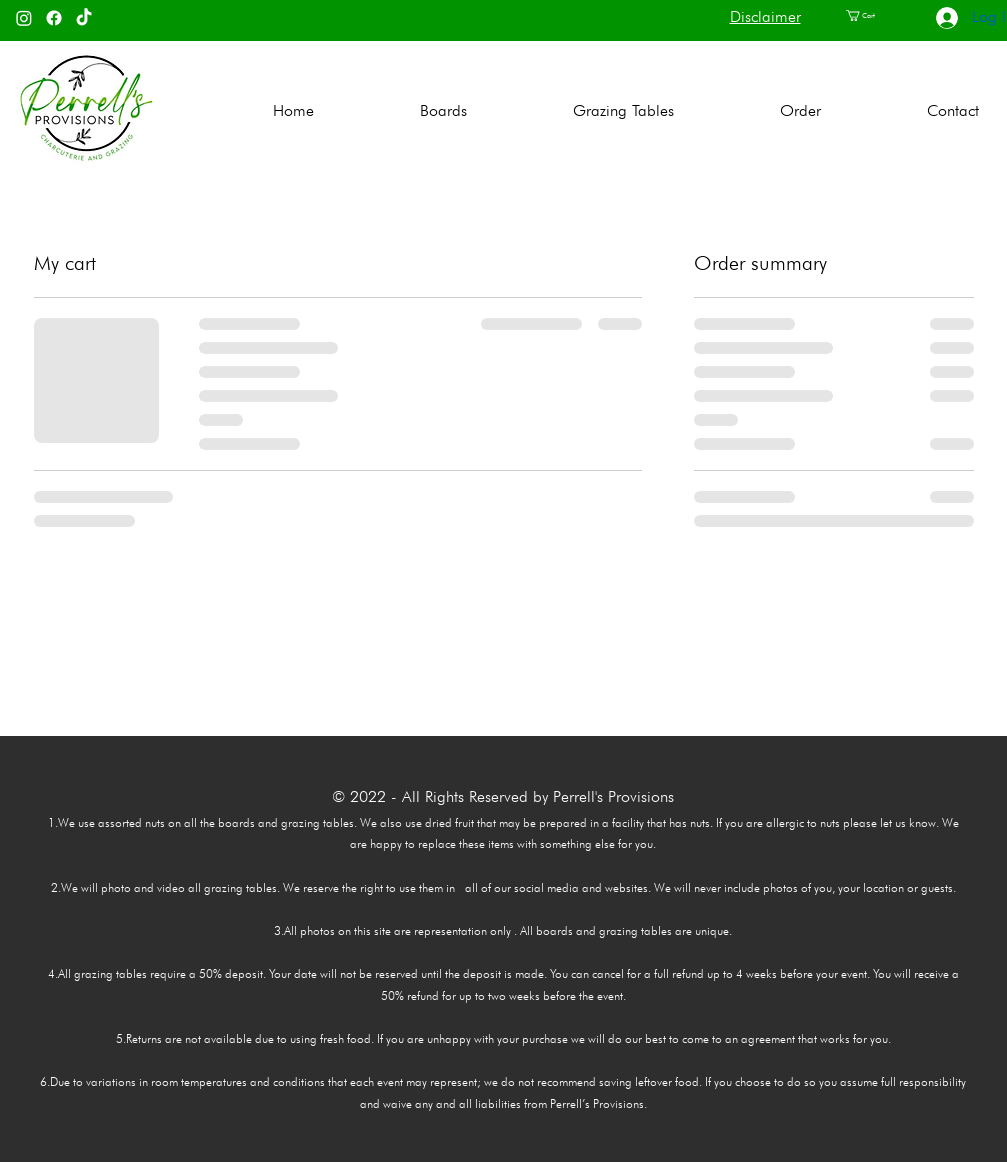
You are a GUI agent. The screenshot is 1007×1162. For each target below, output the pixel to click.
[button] (869, 15)
